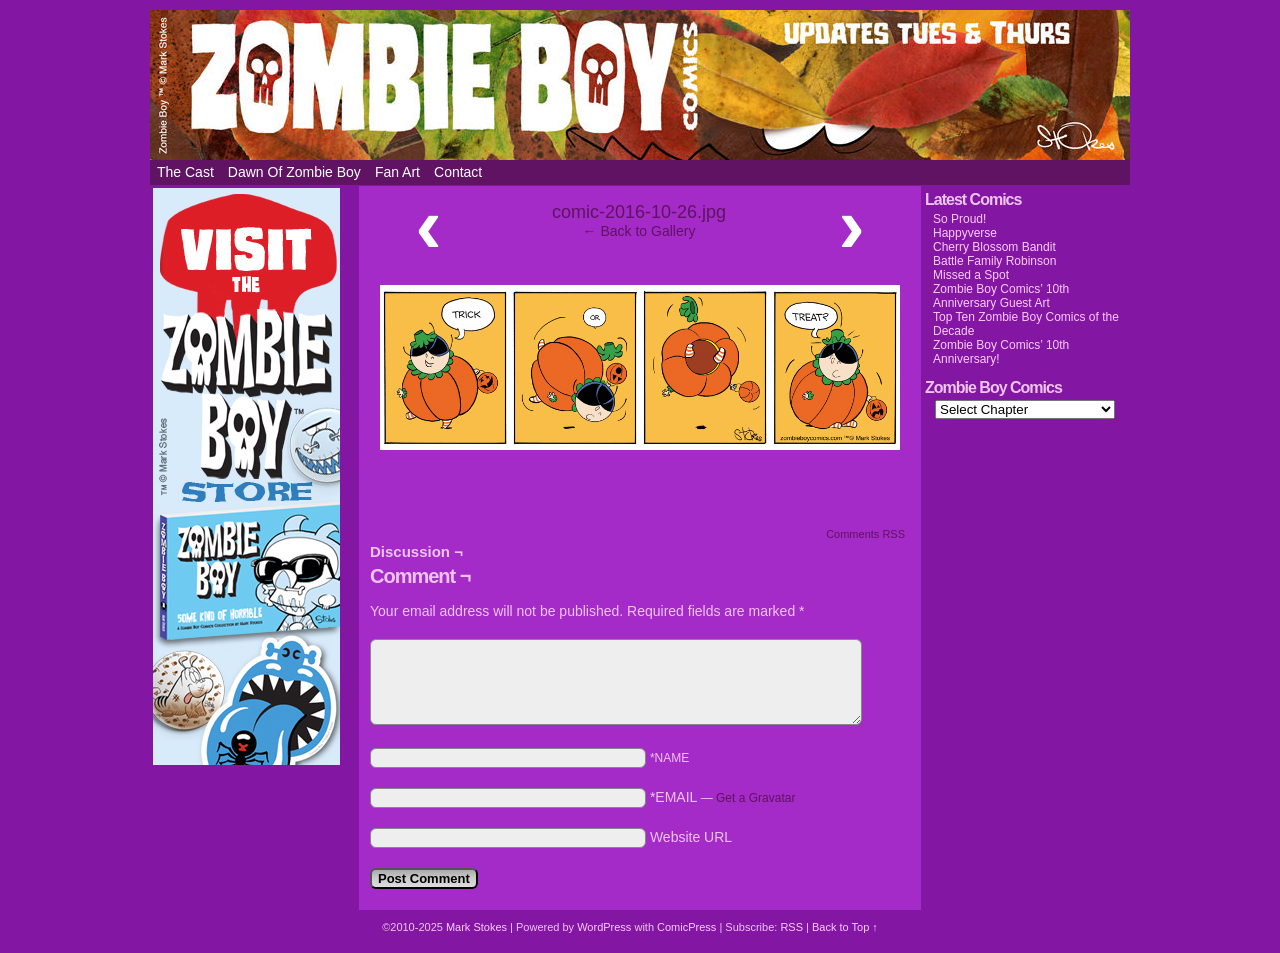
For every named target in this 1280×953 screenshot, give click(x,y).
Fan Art (397, 172)
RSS (791, 927)
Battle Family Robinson (994, 261)
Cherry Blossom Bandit (994, 247)
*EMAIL (723, 797)
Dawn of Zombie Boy (294, 172)
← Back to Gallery (639, 231)
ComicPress (686, 927)
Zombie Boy (640, 85)
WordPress (604, 927)
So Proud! (959, 219)
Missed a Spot (971, 275)
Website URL (691, 837)
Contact (458, 172)
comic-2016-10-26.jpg (639, 212)
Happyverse (965, 233)
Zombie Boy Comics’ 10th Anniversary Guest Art (1001, 296)
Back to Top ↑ (845, 927)
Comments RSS (865, 534)
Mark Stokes (478, 927)
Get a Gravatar (755, 798)
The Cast (185, 172)
